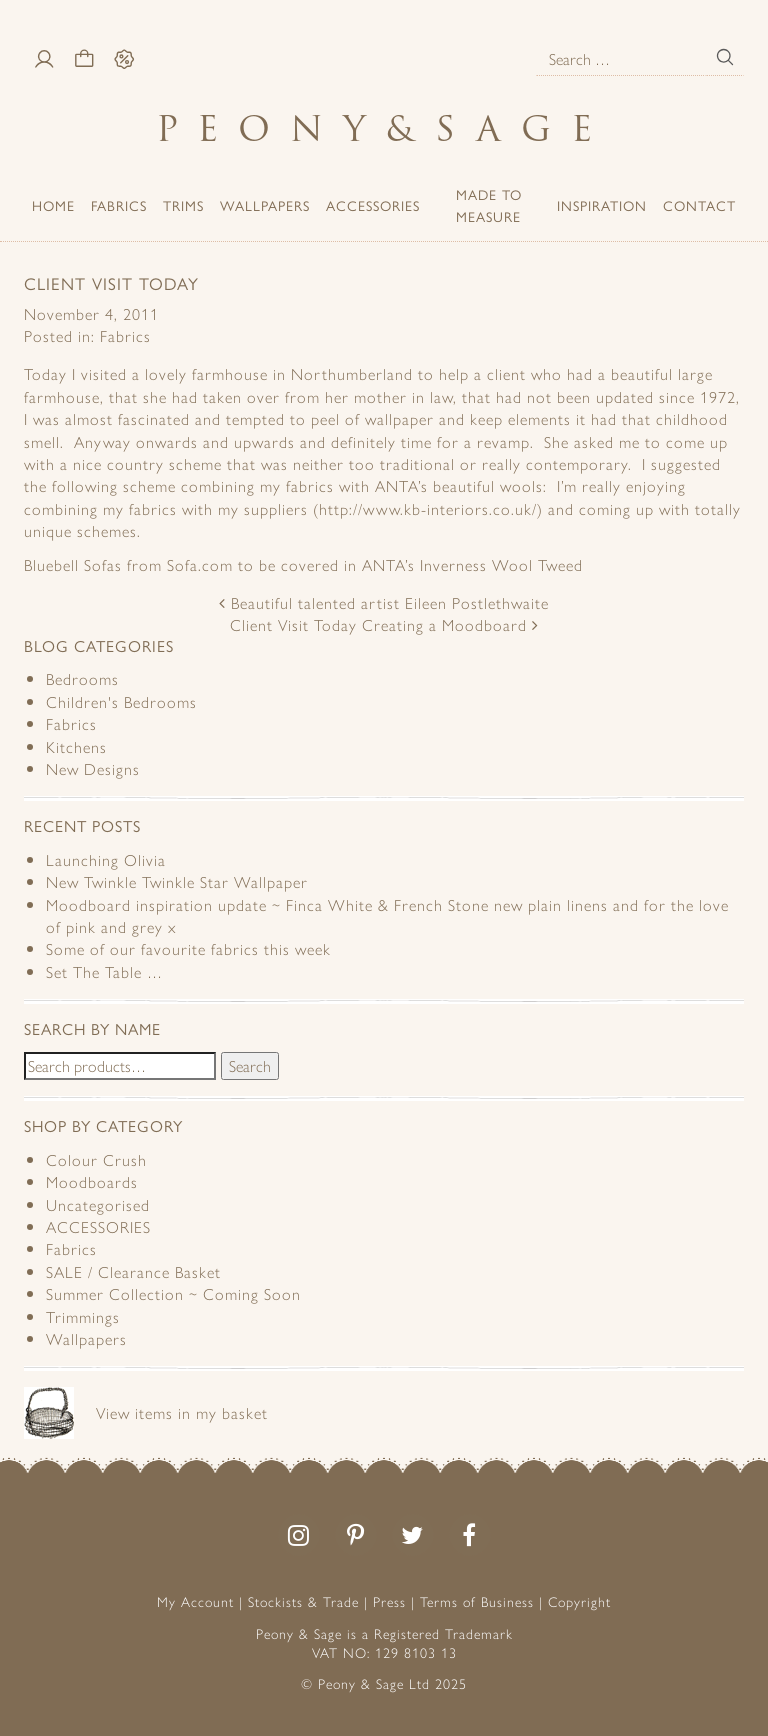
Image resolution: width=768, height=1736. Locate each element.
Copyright (579, 1601)
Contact (699, 205)
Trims (183, 205)
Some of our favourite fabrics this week (188, 948)
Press (389, 1601)
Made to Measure (489, 205)
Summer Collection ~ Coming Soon (173, 1293)
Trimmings (83, 1316)
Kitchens (76, 746)
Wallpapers (265, 205)
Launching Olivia (106, 859)
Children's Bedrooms (121, 701)
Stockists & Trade (303, 1601)
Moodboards (92, 1181)
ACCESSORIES (373, 205)
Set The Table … (104, 971)
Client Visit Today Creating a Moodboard (384, 624)
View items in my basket (182, 1412)
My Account (195, 1601)
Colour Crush (96, 1159)
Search (250, 1065)
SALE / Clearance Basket (133, 1271)
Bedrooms (82, 678)
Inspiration (602, 205)
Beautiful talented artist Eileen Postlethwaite (384, 602)
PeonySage (384, 128)
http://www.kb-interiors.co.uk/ (428, 508)
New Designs (93, 768)
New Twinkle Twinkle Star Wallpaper (177, 881)
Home (53, 205)
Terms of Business (477, 1601)
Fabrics (119, 205)
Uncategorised (98, 1204)
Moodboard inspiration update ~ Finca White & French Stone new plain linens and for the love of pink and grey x (387, 915)
